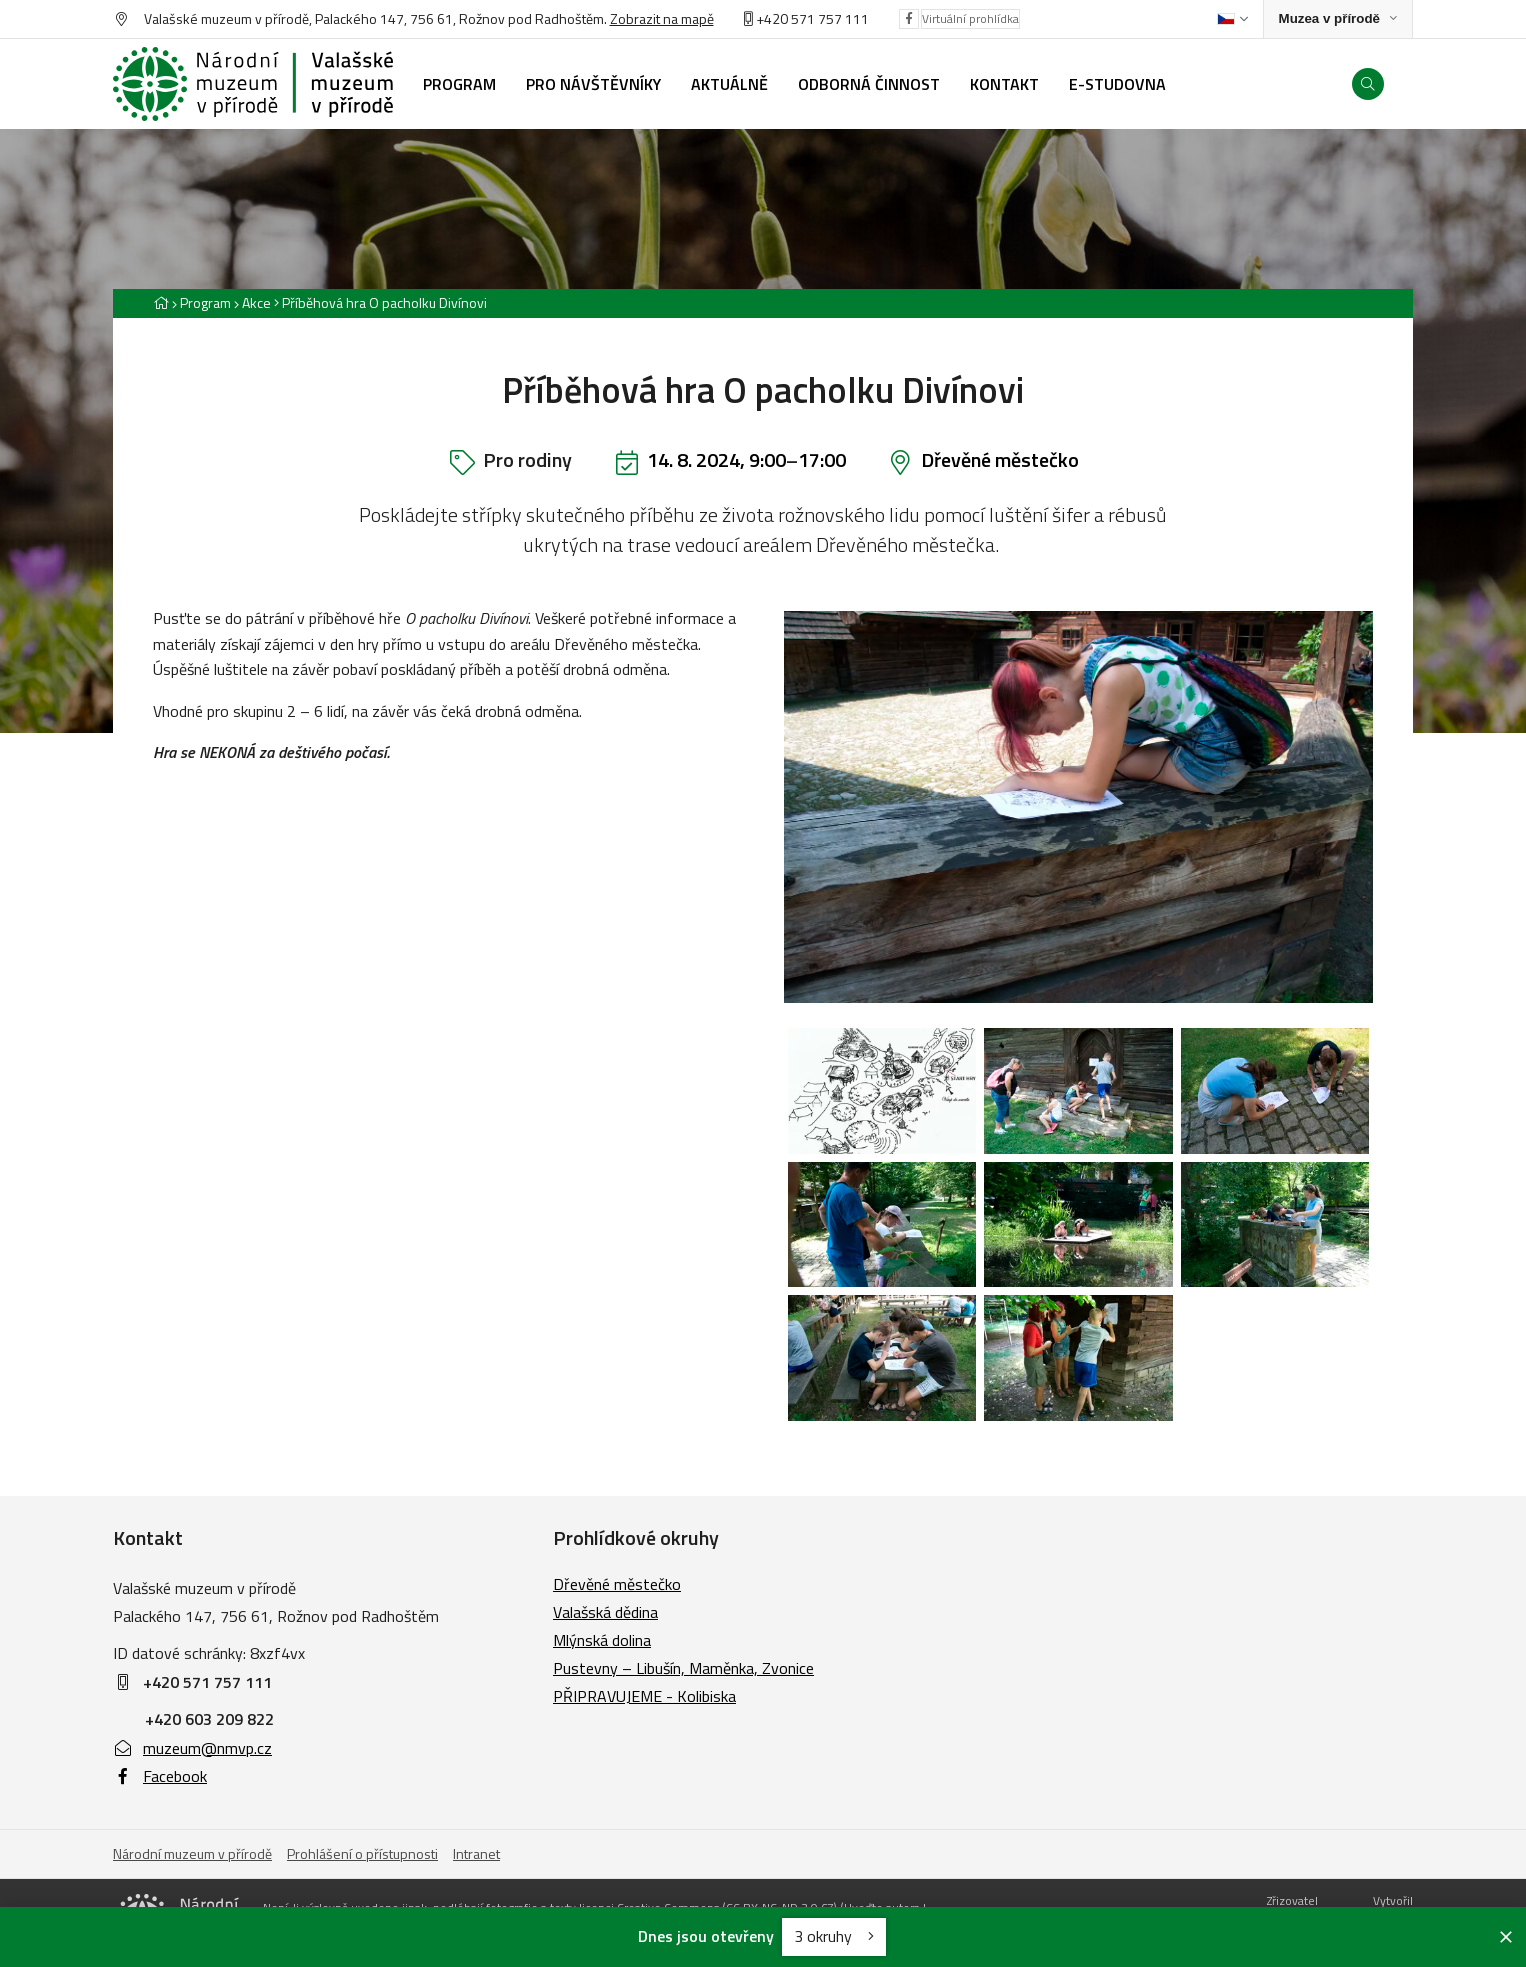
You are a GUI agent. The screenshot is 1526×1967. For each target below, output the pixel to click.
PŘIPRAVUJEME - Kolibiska (644, 1696)
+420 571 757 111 (812, 18)
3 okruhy (834, 1936)
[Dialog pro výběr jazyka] (1232, 19)
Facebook (160, 1776)
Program (205, 302)
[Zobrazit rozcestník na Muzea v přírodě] (1338, 19)
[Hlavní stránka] (161, 302)
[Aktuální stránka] (380, 302)
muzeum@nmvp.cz (192, 1748)
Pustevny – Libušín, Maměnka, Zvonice (683, 1668)
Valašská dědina (605, 1612)
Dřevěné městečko (1000, 459)
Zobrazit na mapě (662, 18)
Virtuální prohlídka (970, 18)
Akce (256, 302)
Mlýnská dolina (602, 1640)
